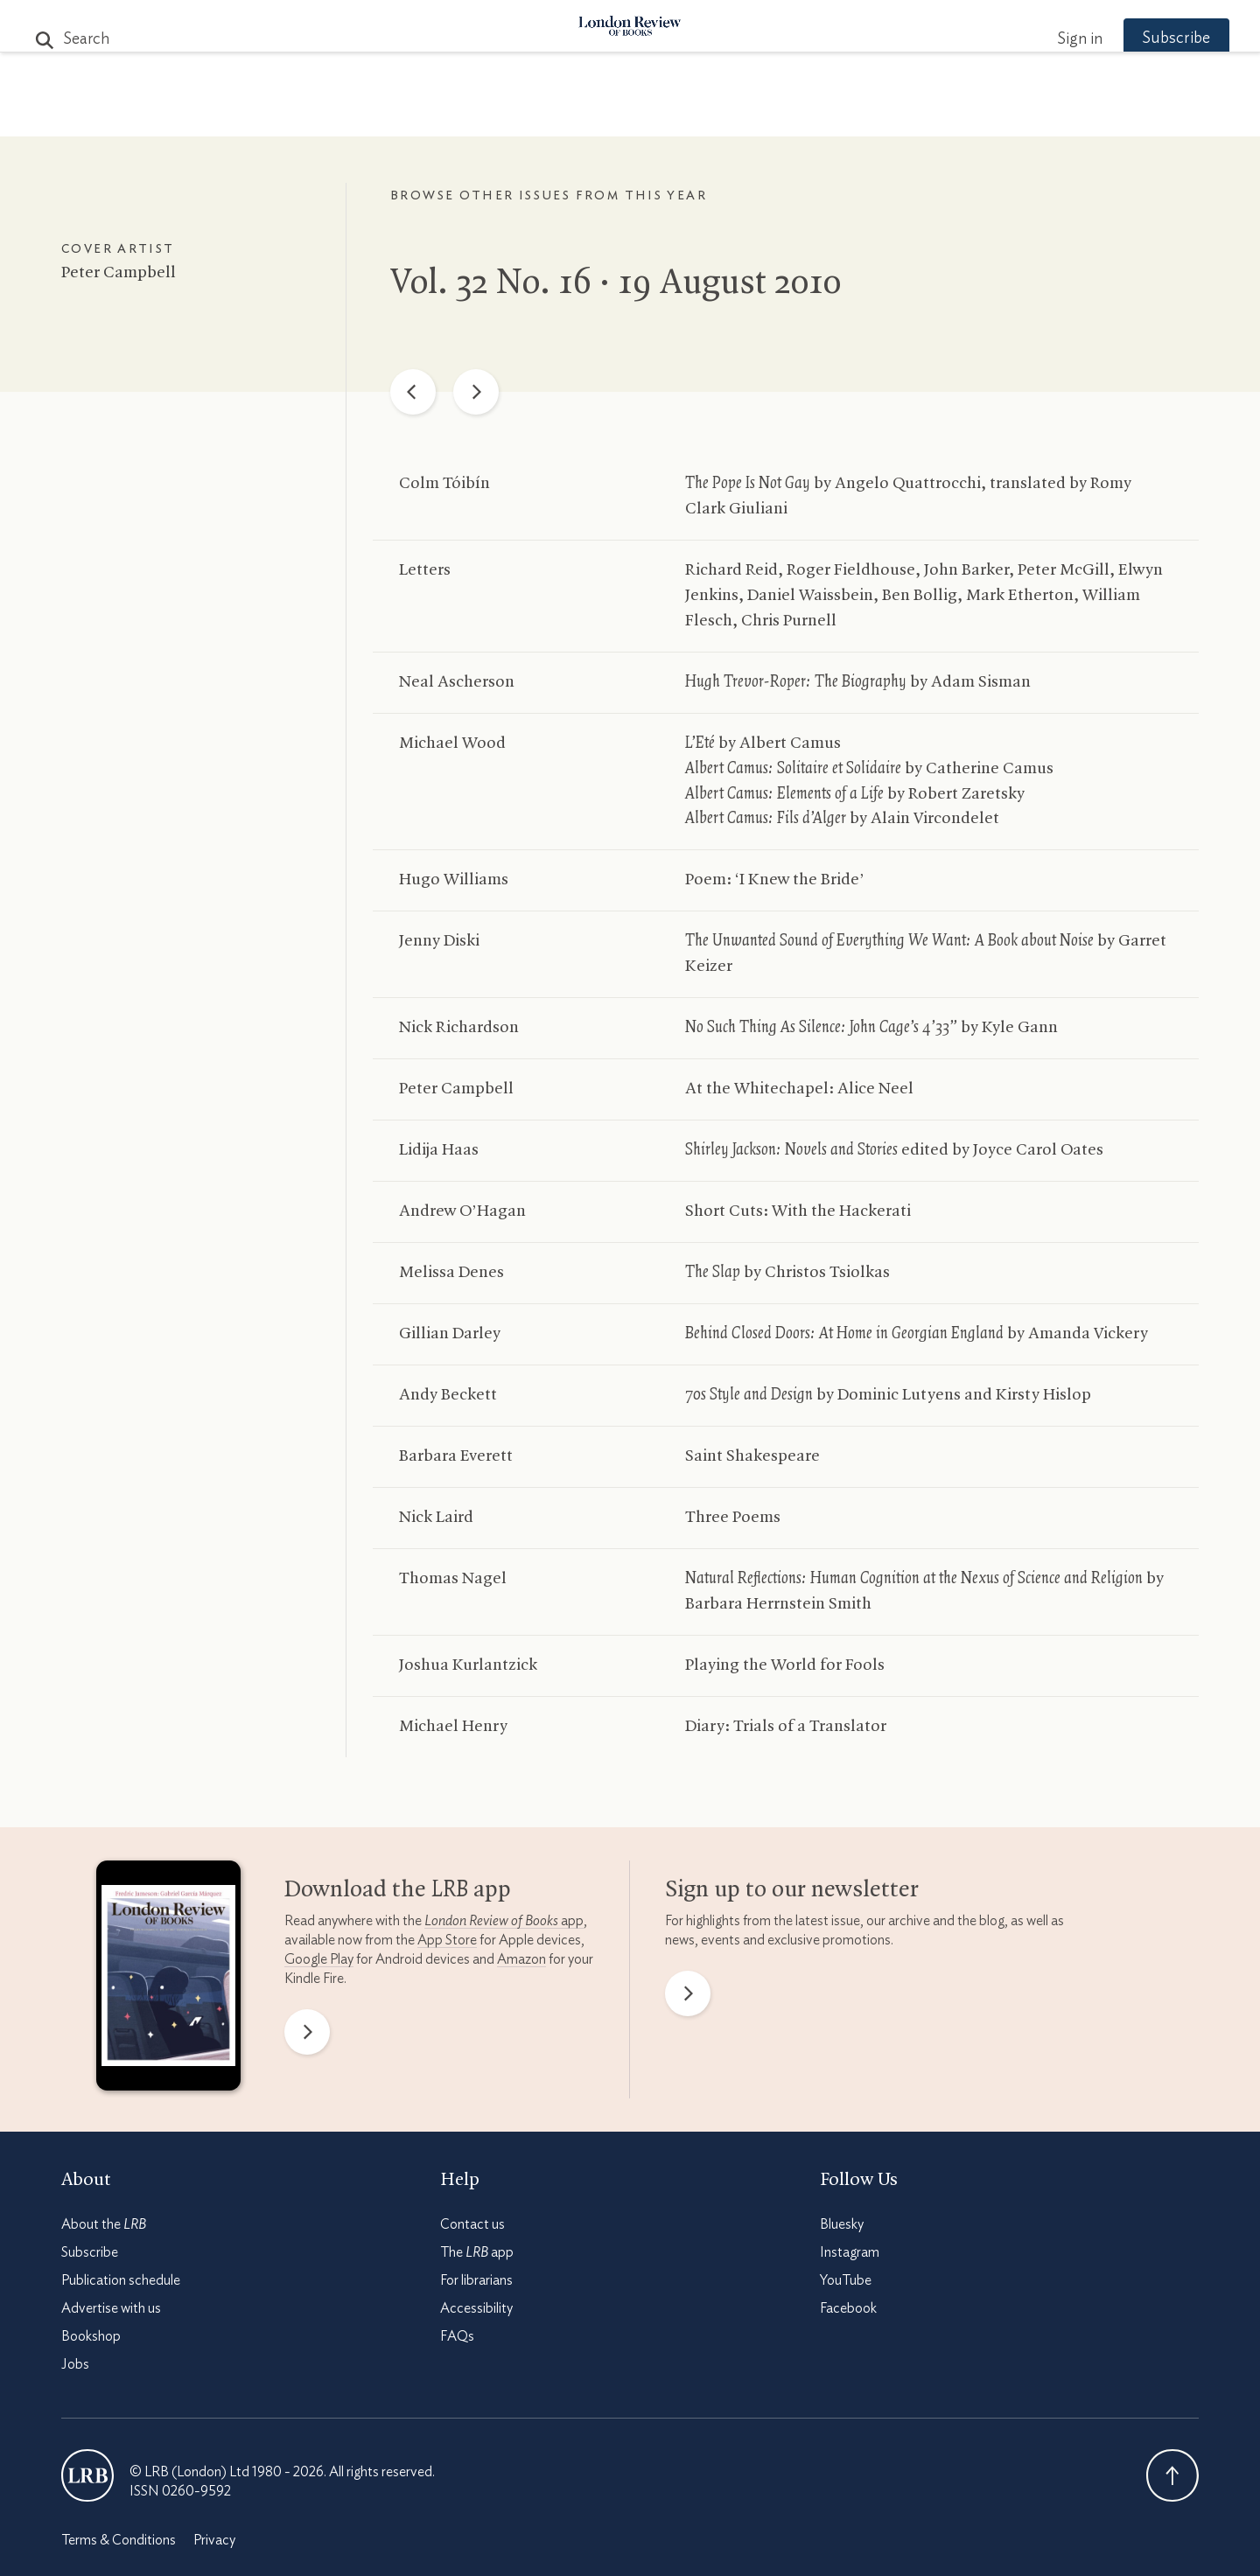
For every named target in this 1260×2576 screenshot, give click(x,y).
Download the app (397, 1890)
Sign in (1049, 39)
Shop (834, 115)
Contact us (472, 2224)
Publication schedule (120, 2280)
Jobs (75, 2364)
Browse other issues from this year (548, 196)
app (504, 1921)
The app (477, 2252)
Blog (499, 115)
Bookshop (91, 2336)
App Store (447, 1940)
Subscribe (1146, 38)
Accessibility (476, 2308)
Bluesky (842, 2224)
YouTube (846, 2280)
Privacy (214, 2540)
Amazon (521, 1959)
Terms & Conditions (118, 2540)
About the (103, 2224)
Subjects (417, 115)
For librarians (476, 2280)
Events (761, 115)
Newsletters (934, 115)
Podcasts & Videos (626, 115)
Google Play (319, 1959)
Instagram (849, 2252)
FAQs (457, 2336)
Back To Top (1172, 2475)
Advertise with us (111, 2308)
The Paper (313, 115)
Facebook (848, 2308)
